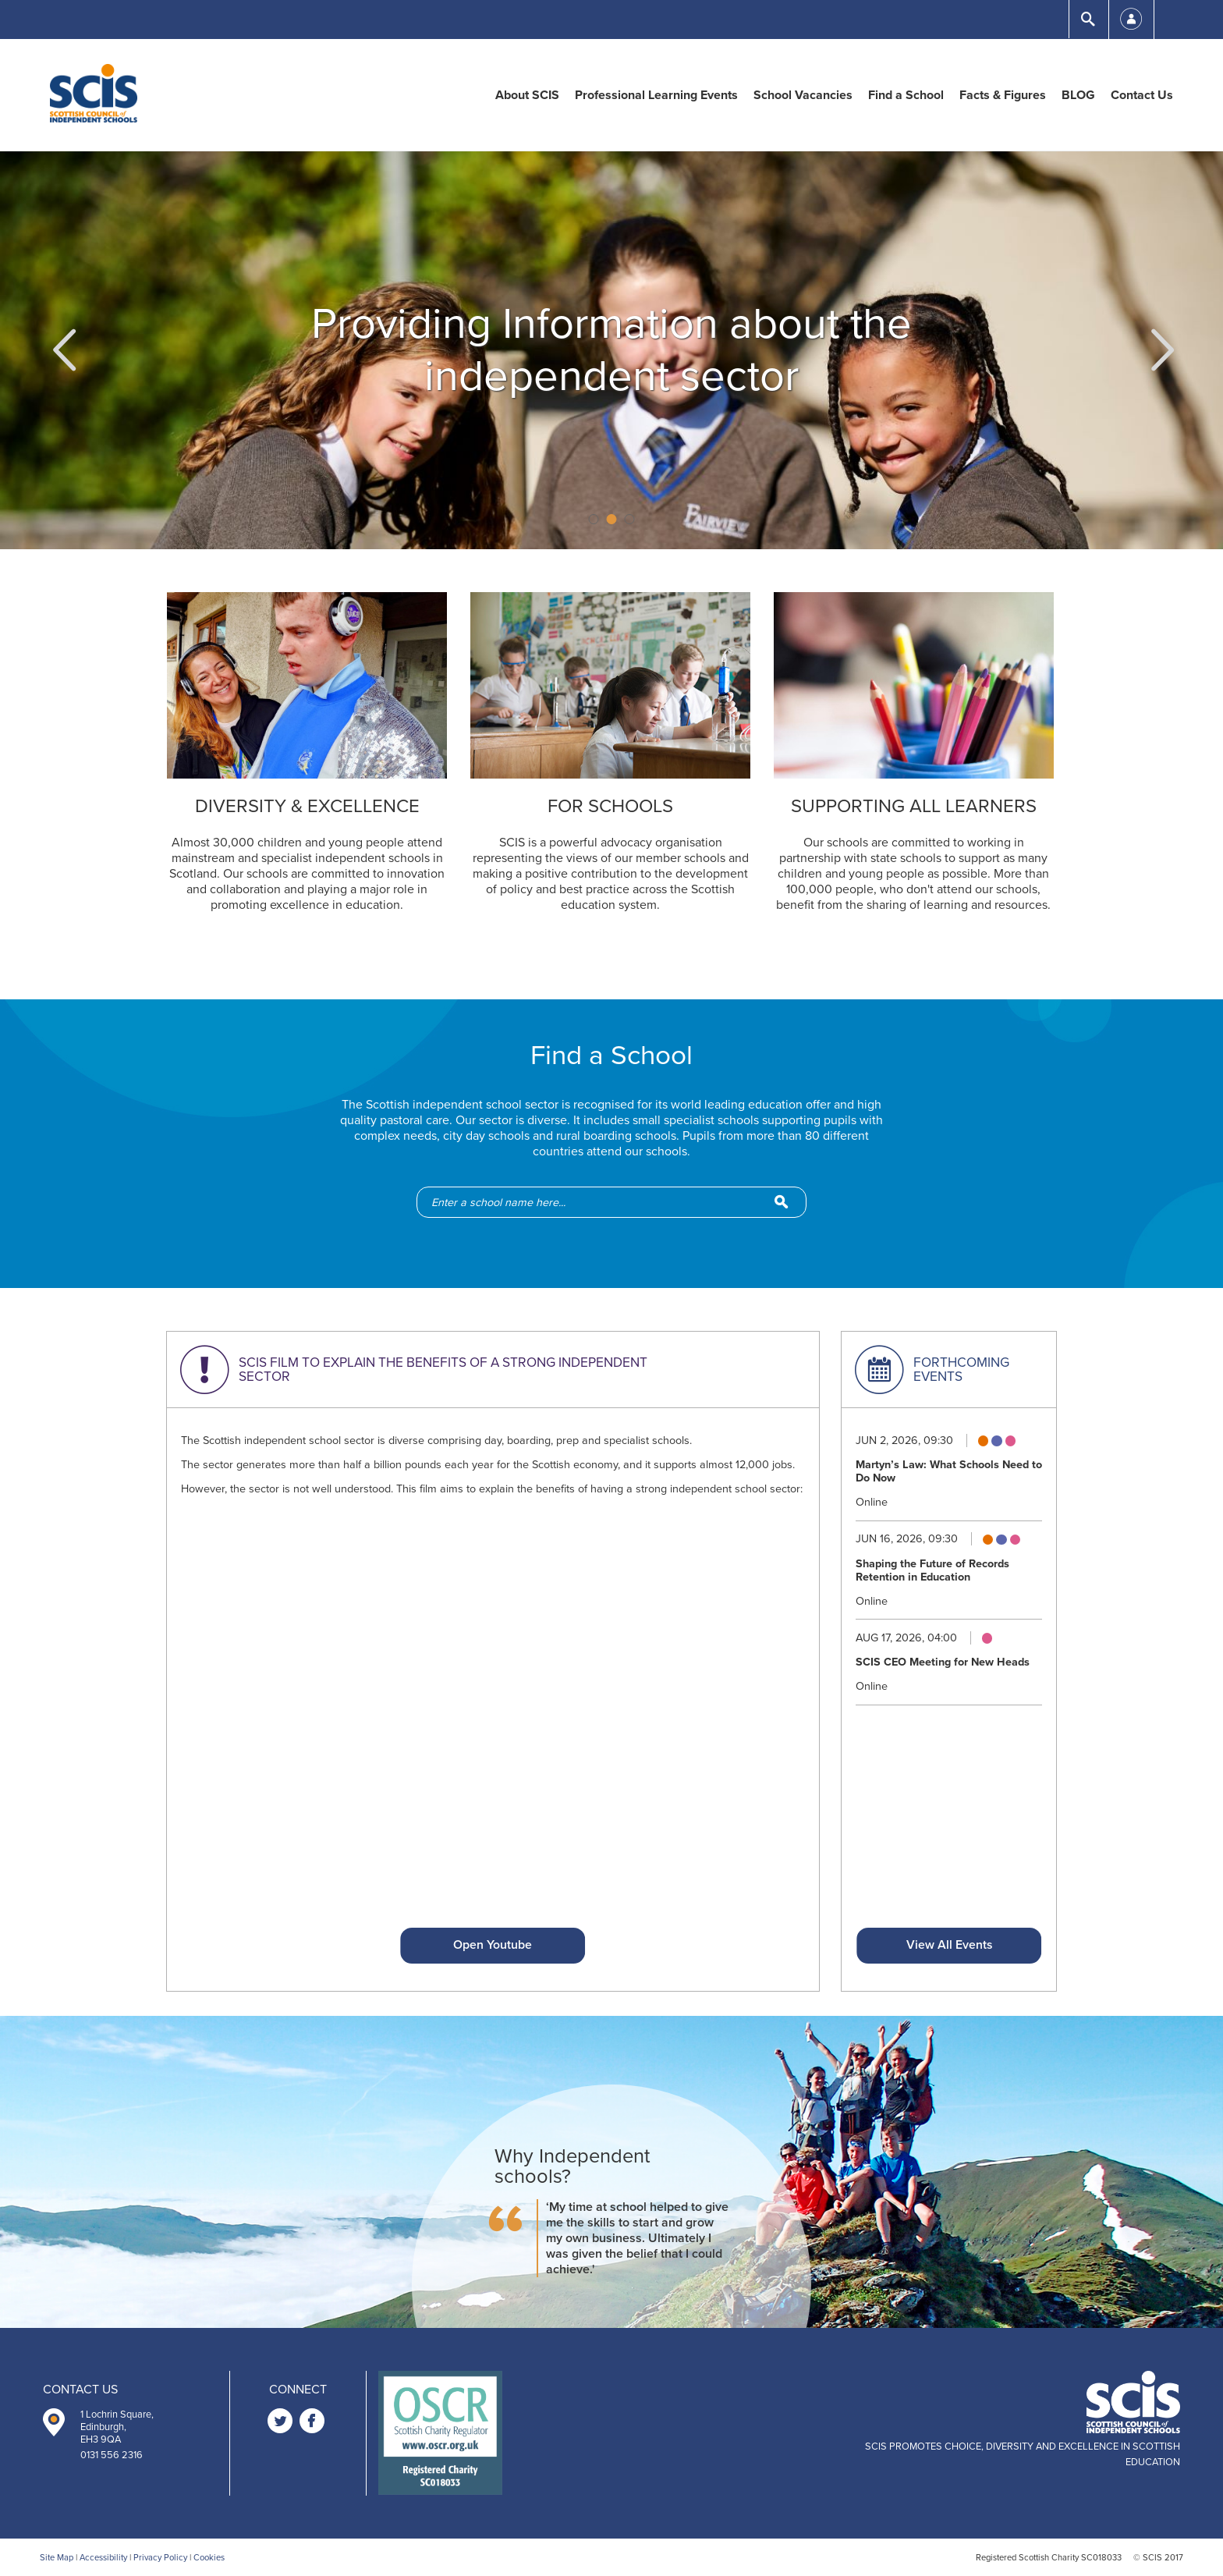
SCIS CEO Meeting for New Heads (943, 1662)
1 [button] (594, 519)
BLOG (1078, 95)
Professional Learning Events (656, 95)
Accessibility (103, 2558)
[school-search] (619, 1202)
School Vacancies (803, 95)
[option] (611, 350)
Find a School (906, 95)
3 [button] (630, 519)
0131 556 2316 (111, 2455)
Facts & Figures (1002, 95)
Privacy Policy (160, 2558)
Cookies (209, 2558)
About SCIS (527, 95)
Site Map (56, 2558)
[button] (62, 350)
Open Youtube (492, 1945)
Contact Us (1142, 95)
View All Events (949, 1945)
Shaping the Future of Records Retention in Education (932, 1570)
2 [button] (612, 519)
